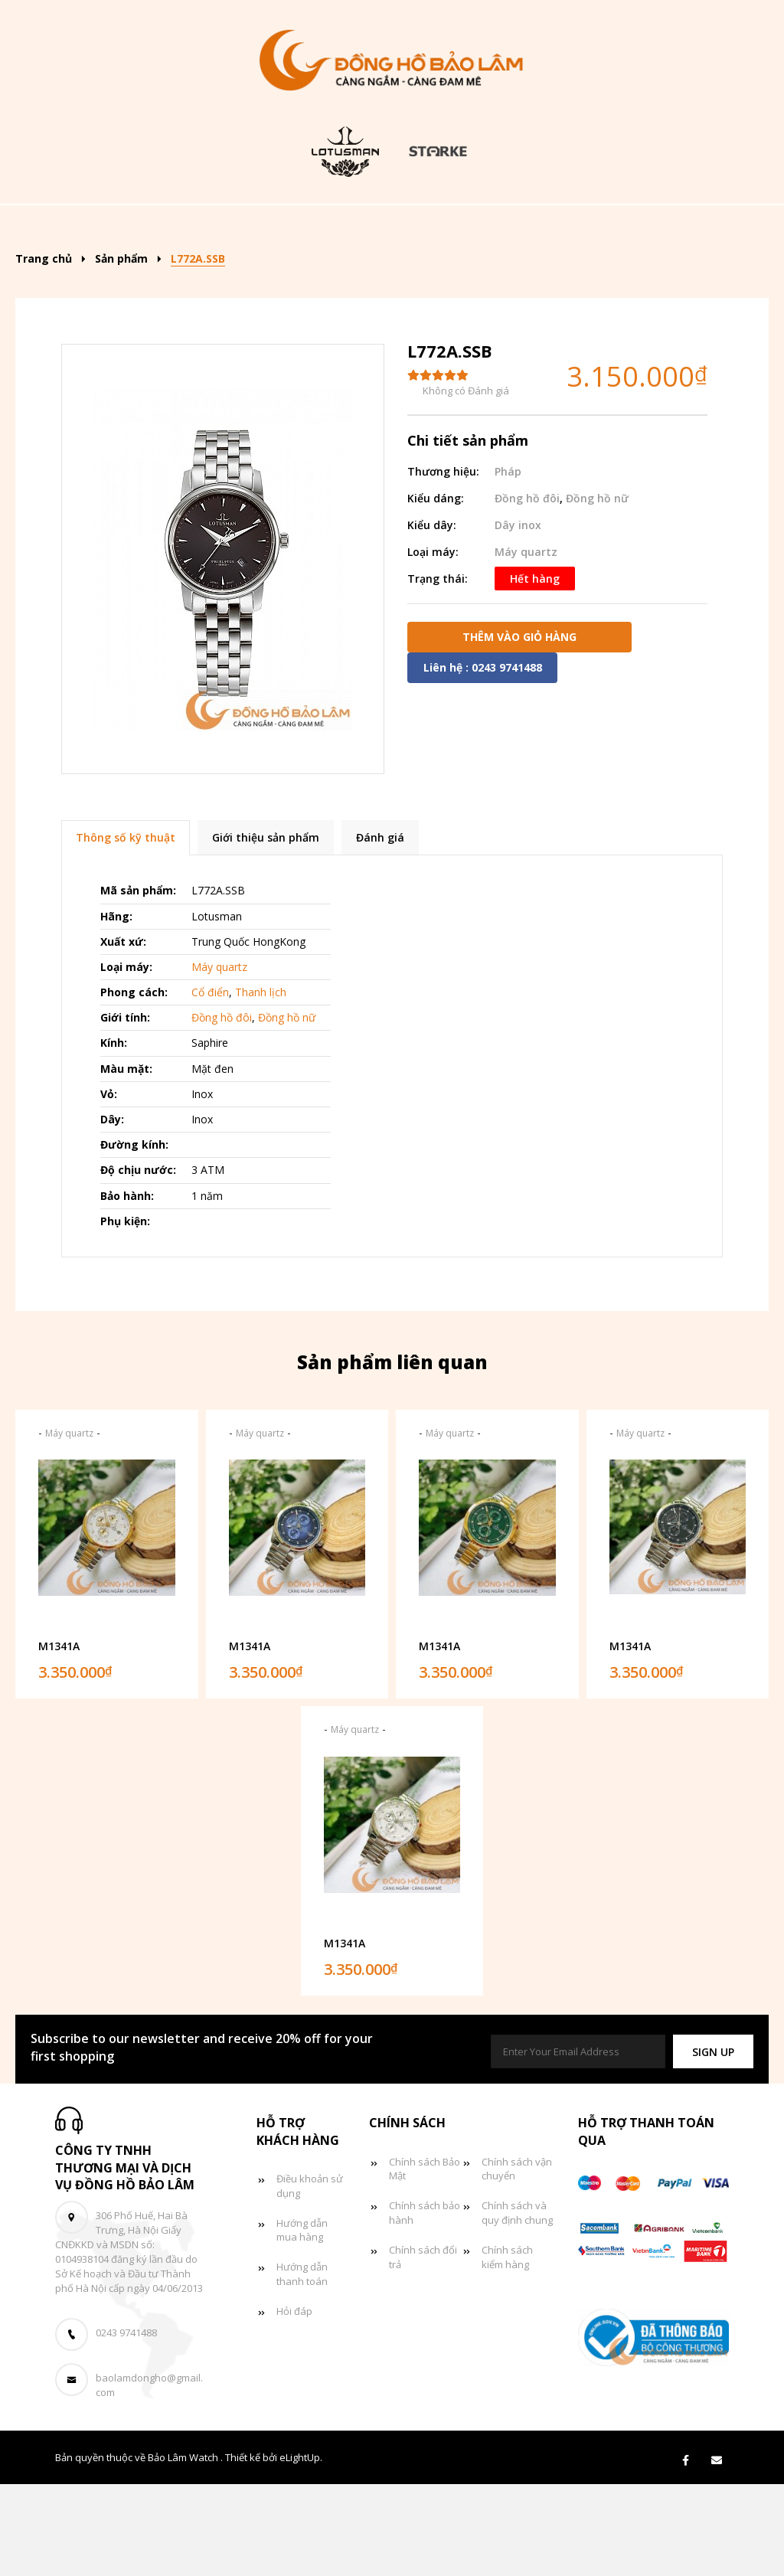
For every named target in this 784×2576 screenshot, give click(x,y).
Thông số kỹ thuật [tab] (125, 930)
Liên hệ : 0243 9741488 (482, 759)
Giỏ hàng (452, 273)
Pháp (508, 563)
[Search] (715, 222)
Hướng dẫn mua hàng (302, 2322)
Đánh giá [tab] (380, 930)
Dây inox (518, 617)
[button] (713, 2144)
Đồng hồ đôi (252, 273)
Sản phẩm (260, 227)
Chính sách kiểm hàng (507, 2350)
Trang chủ (155, 227)
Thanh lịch (260, 1084)
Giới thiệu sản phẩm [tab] (265, 930)
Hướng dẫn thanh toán (302, 2366)
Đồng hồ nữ (620, 227)
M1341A (59, 1738)
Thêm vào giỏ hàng (519, 728)
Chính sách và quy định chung (517, 2305)
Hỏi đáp (294, 2404)
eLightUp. (300, 2550)
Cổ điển (210, 1084)
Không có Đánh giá (466, 483)
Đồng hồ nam (498, 227)
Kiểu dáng (373, 227)
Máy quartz (526, 643)
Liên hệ (545, 273)
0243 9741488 (126, 2425)
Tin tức (358, 273)
